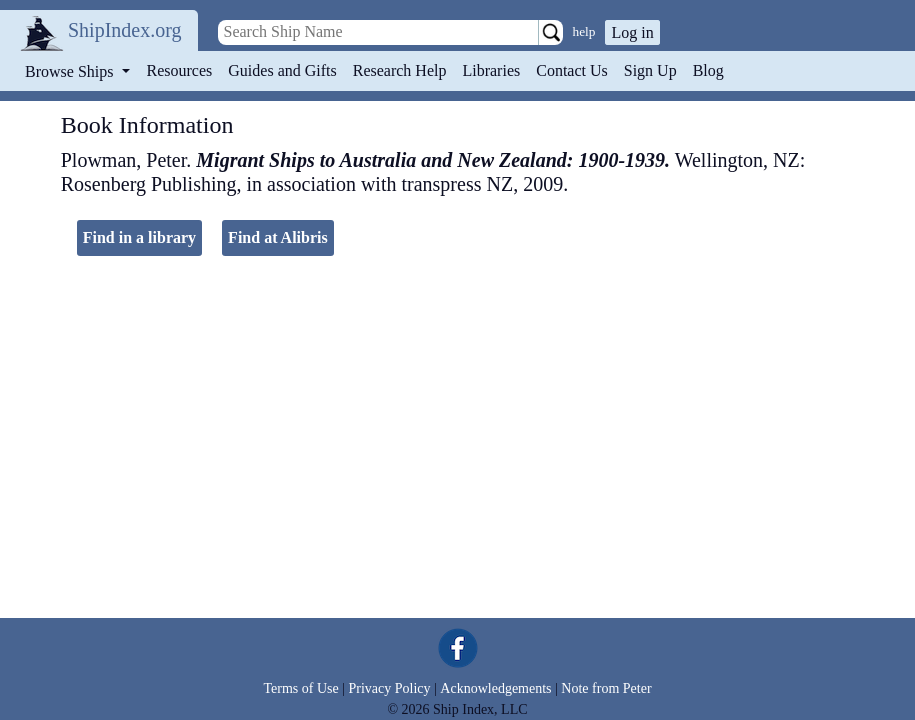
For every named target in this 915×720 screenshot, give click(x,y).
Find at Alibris (278, 237)
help (584, 31)
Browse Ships (71, 71)
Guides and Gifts (282, 70)
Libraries (491, 70)
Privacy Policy (389, 688)
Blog (708, 70)
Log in (632, 32)
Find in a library (139, 237)
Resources (180, 70)
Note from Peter (606, 688)
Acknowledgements (495, 688)
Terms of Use (300, 688)
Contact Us (572, 70)
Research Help (400, 70)
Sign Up (650, 70)
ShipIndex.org (125, 30)
